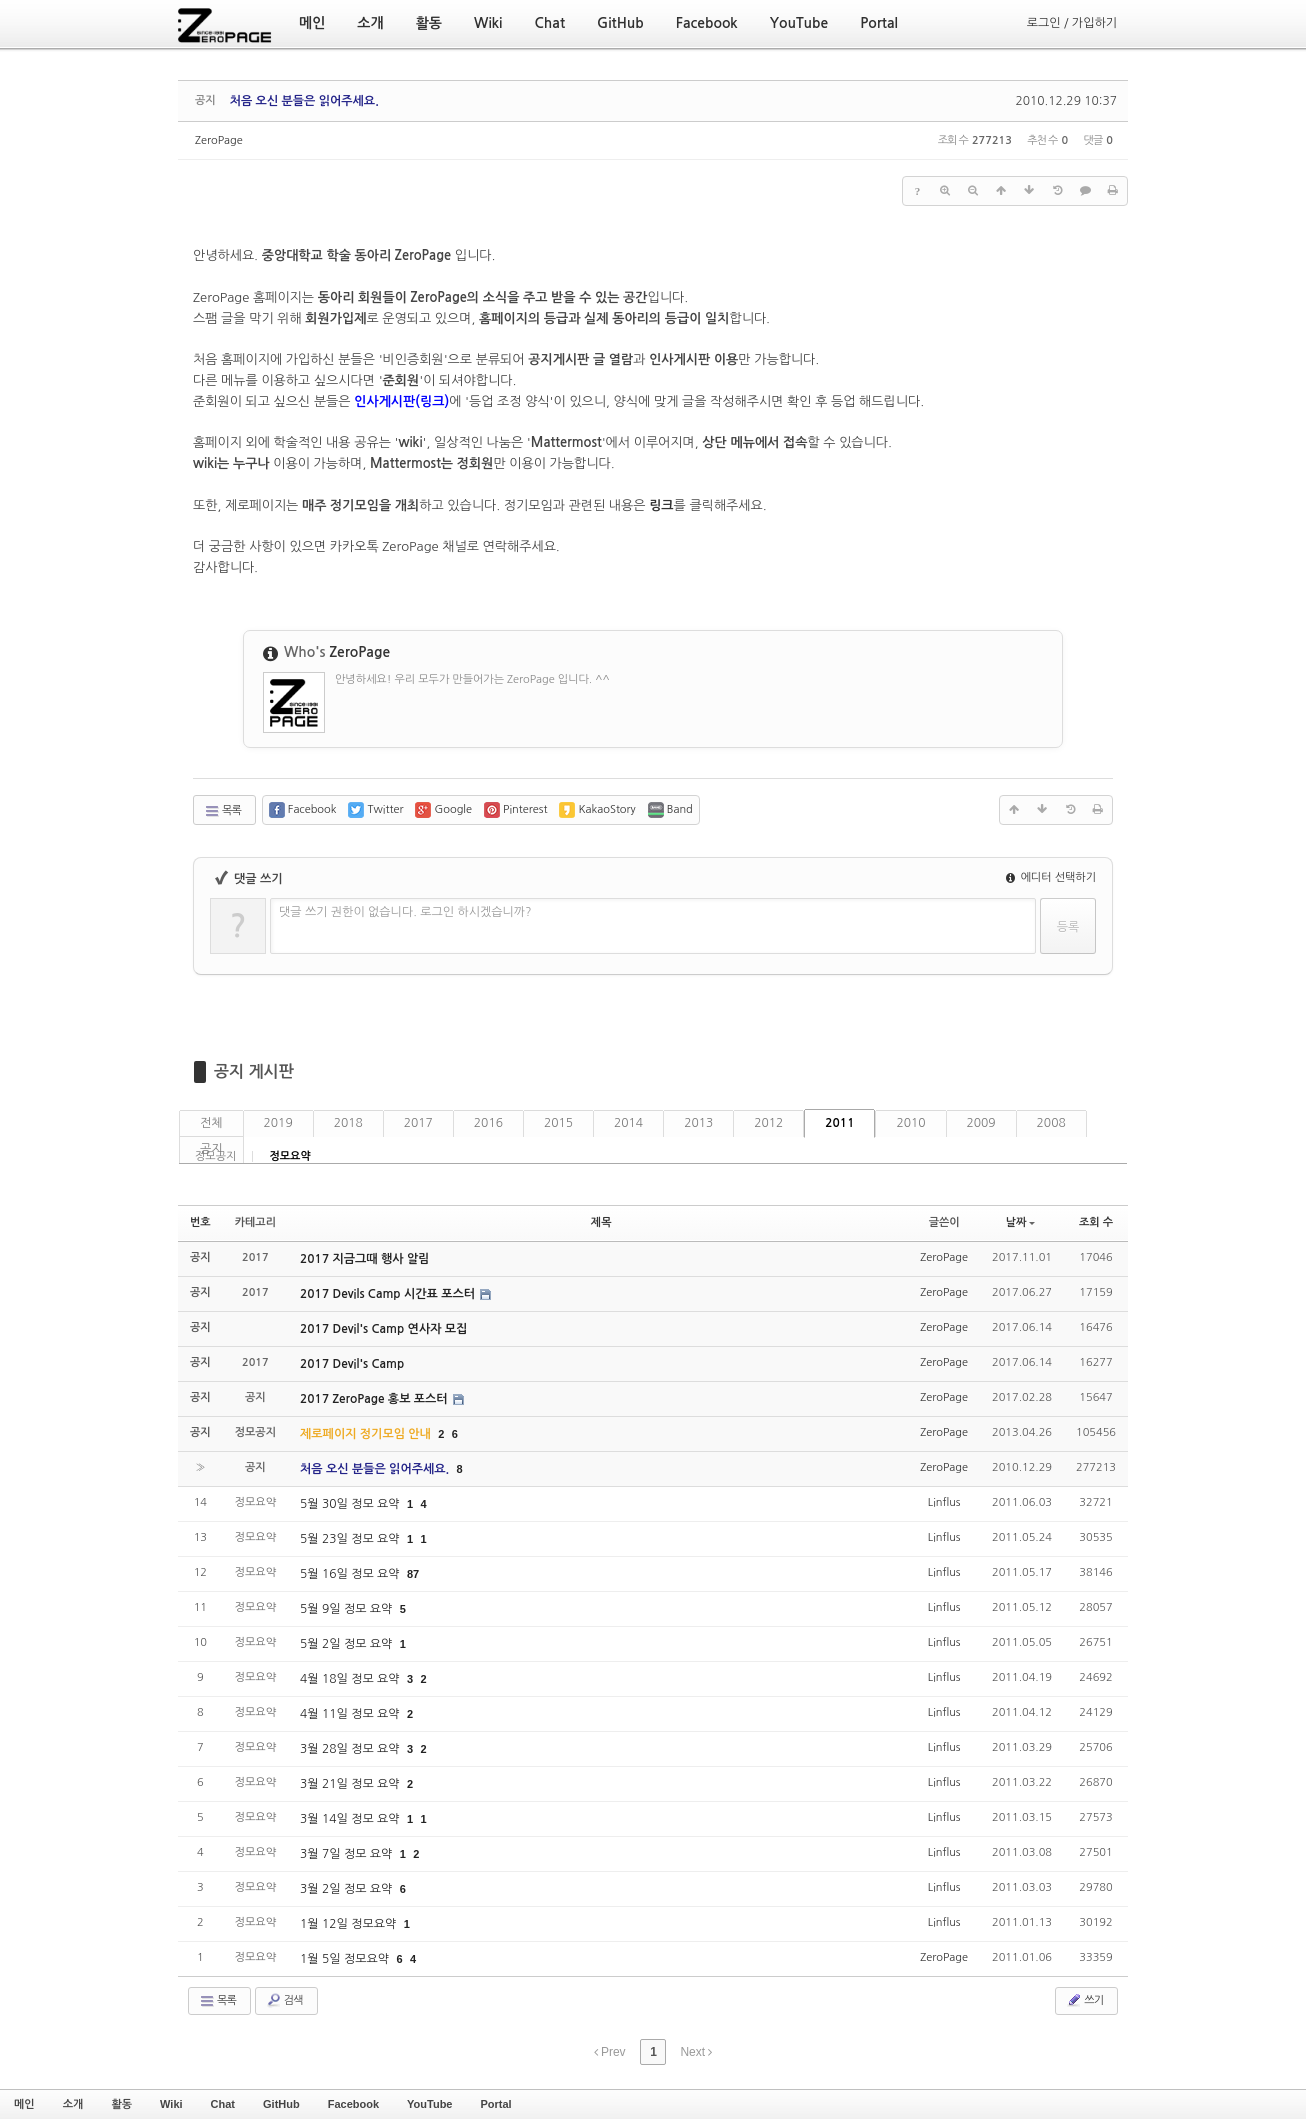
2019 (278, 1123)
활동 (121, 2104)
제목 (601, 1222)
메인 (24, 2104)
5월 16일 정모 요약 (351, 1574)
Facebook (353, 2104)
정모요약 (289, 1156)
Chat (223, 2104)
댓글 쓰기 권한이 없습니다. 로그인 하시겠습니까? (405, 912)
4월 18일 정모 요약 (351, 1679)
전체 (211, 1123)
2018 (348, 1123)
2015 (558, 1123)
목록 (222, 811)
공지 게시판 (254, 1071)
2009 (981, 1123)
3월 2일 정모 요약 (348, 1889)
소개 (73, 2104)
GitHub (281, 2104)
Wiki (171, 2104)
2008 (1051, 1123)
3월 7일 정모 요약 (348, 1854)
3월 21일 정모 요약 (351, 1784)
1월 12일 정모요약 (350, 1924)
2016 (488, 1123)
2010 (910, 1123)
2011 (839, 1123)
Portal (495, 2104)
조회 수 (1096, 1222)
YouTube (429, 2104)
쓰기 (1084, 2000)
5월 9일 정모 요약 (348, 1609)
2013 (698, 1123)
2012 (768, 1123)
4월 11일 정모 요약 (351, 1714)
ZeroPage (219, 140)
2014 (628, 1123)
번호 (200, 1222)
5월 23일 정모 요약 (351, 1539)
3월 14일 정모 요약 (351, 1819)
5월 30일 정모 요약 (351, 1504)
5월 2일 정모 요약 (348, 1644)
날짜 (1021, 1222)
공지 (211, 1149)
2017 (418, 1123)
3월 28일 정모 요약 (351, 1749)
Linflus (944, 1502)
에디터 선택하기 (1051, 877)
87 (413, 1574)
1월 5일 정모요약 (346, 1959)
